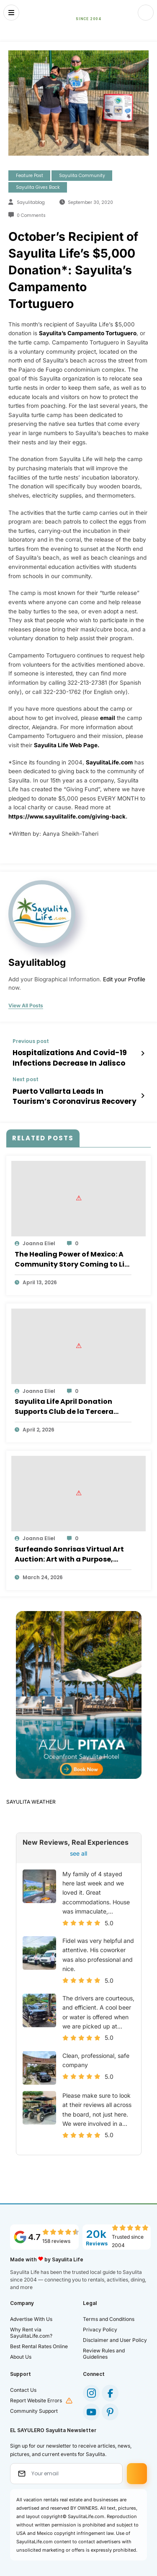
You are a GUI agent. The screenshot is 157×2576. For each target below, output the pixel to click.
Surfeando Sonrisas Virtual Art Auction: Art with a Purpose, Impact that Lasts (69, 1549)
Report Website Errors (36, 2395)
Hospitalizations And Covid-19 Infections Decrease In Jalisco (63, 1056)
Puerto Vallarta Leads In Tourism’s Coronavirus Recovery (71, 1092)
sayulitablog (31, 202)
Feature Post (29, 175)
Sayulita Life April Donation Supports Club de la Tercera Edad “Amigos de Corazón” (64, 1402)
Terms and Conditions (108, 2313)
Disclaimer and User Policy (115, 2334)
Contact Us (23, 2384)
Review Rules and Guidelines (104, 2348)
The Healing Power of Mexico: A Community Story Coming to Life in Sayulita (73, 1254)
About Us (20, 2351)
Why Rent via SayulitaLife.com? (31, 2327)
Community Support (34, 2405)
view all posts (25, 1006)
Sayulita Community (82, 175)
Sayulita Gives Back (38, 187)
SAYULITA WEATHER (31, 1797)
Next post (26, 1077)
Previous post (31, 1041)
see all (78, 1848)
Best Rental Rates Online (39, 2341)
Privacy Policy (100, 2324)
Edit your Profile (124, 979)
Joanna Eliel (39, 1238)
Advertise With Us (31, 2313)
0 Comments (31, 215)
